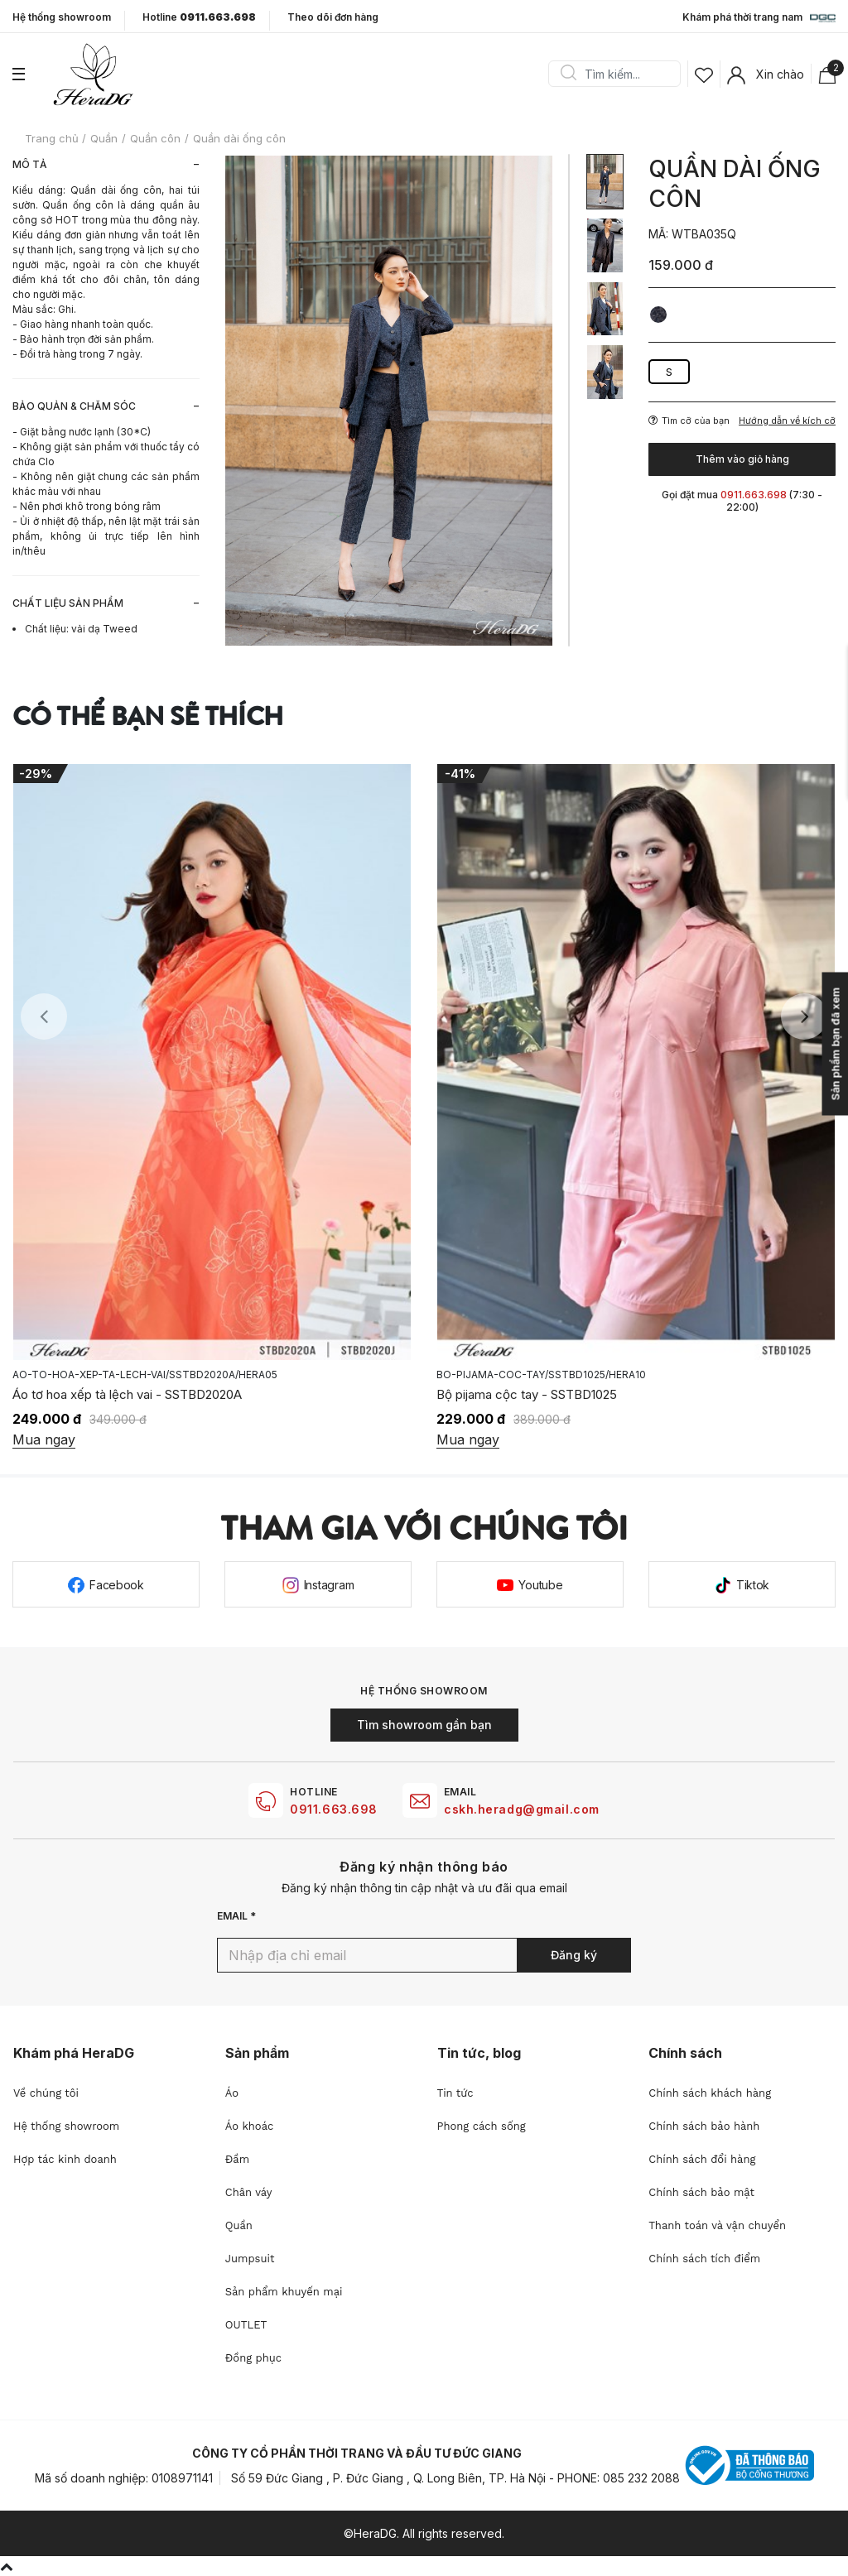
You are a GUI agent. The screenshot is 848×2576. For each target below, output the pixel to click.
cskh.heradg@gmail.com (522, 1809)
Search (568, 74)
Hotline (199, 17)
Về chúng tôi (46, 2093)
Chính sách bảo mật (701, 2192)
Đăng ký (574, 1955)
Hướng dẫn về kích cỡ (787, 421)
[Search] (620, 73)
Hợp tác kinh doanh (65, 2159)
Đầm (237, 2159)
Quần (239, 2225)
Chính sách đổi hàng (701, 2159)
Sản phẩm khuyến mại (284, 2291)
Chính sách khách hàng (709, 2093)
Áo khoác (249, 2126)
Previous (44, 1016)
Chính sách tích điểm (704, 2258)
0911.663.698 (334, 1809)
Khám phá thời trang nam (759, 18)
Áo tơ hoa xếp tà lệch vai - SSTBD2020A (127, 1394)
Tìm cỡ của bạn (689, 420)
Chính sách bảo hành (703, 2126)
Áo (231, 2093)
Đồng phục (253, 2358)
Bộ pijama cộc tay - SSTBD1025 (526, 1394)
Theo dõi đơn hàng (332, 17)
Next (804, 1016)
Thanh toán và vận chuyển (717, 2225)
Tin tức (455, 2093)
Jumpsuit (250, 2258)
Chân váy (248, 2192)
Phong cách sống (481, 2126)
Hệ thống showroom (61, 17)
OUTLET (246, 2325)
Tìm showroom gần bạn (424, 1725)
